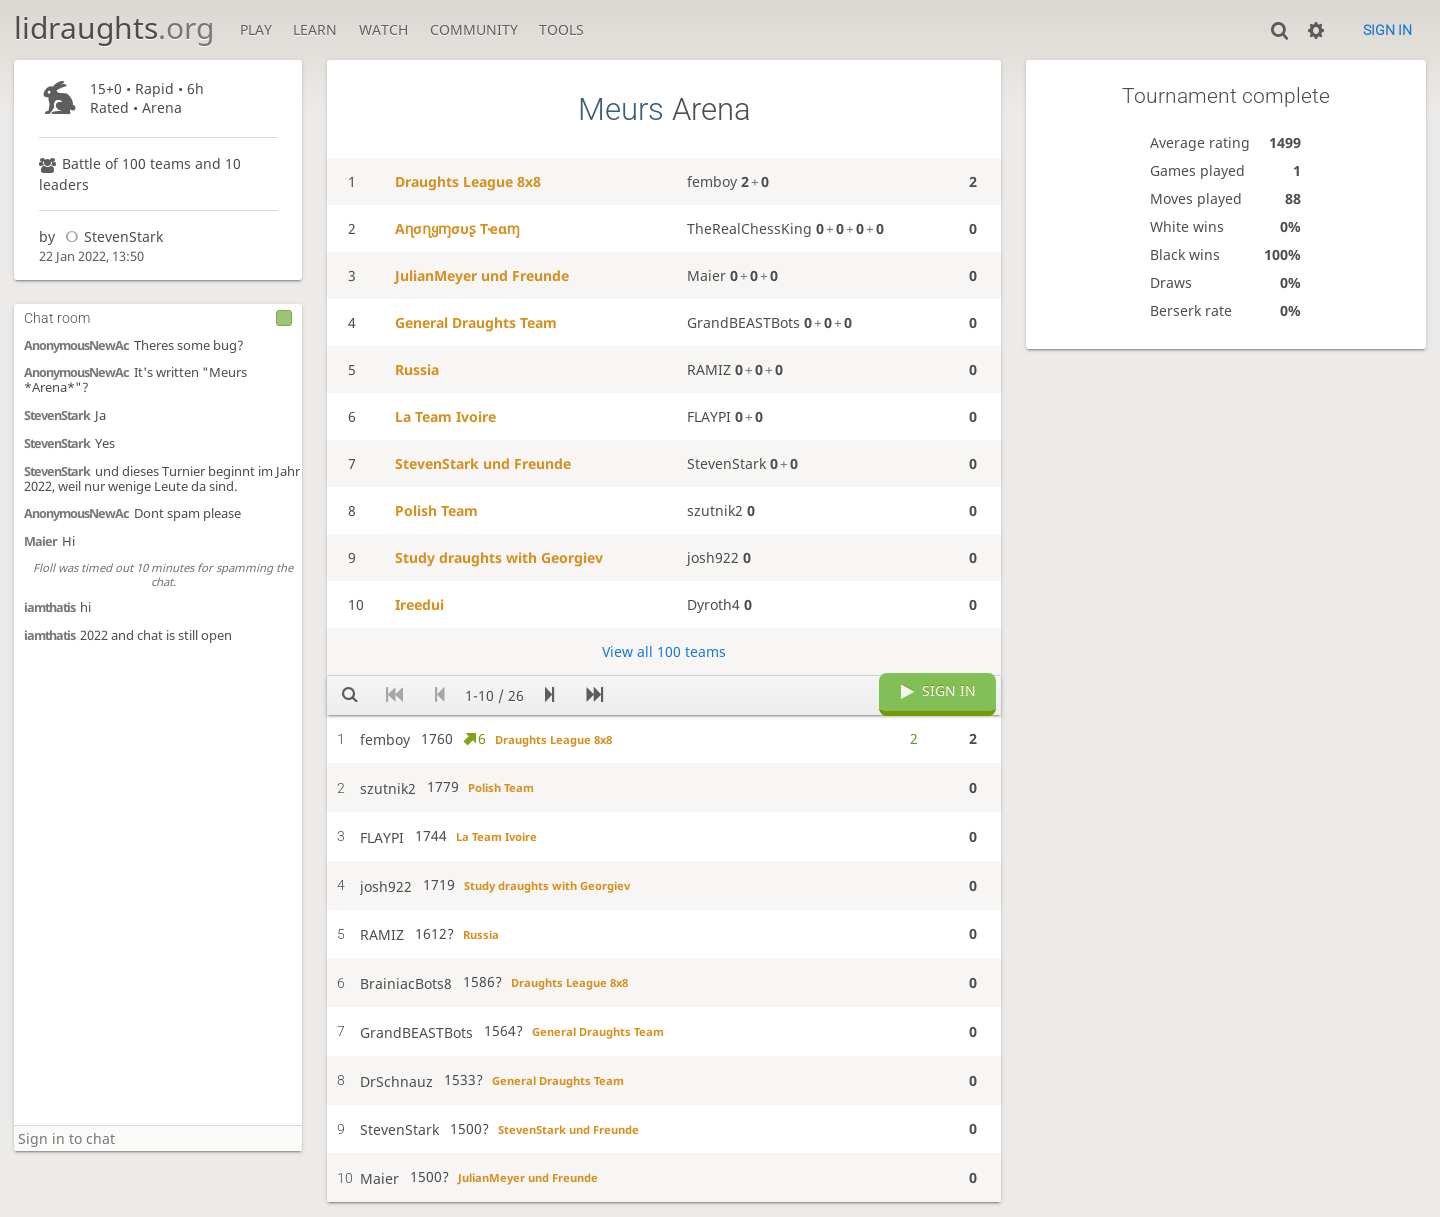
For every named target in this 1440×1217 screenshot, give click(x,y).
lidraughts (114, 27)
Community (474, 29)
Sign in (1387, 30)
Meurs (621, 109)
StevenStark (111, 236)
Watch (383, 29)
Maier (40, 541)
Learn (315, 29)
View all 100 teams (664, 651)
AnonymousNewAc (76, 345)
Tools (561, 29)
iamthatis (49, 607)
